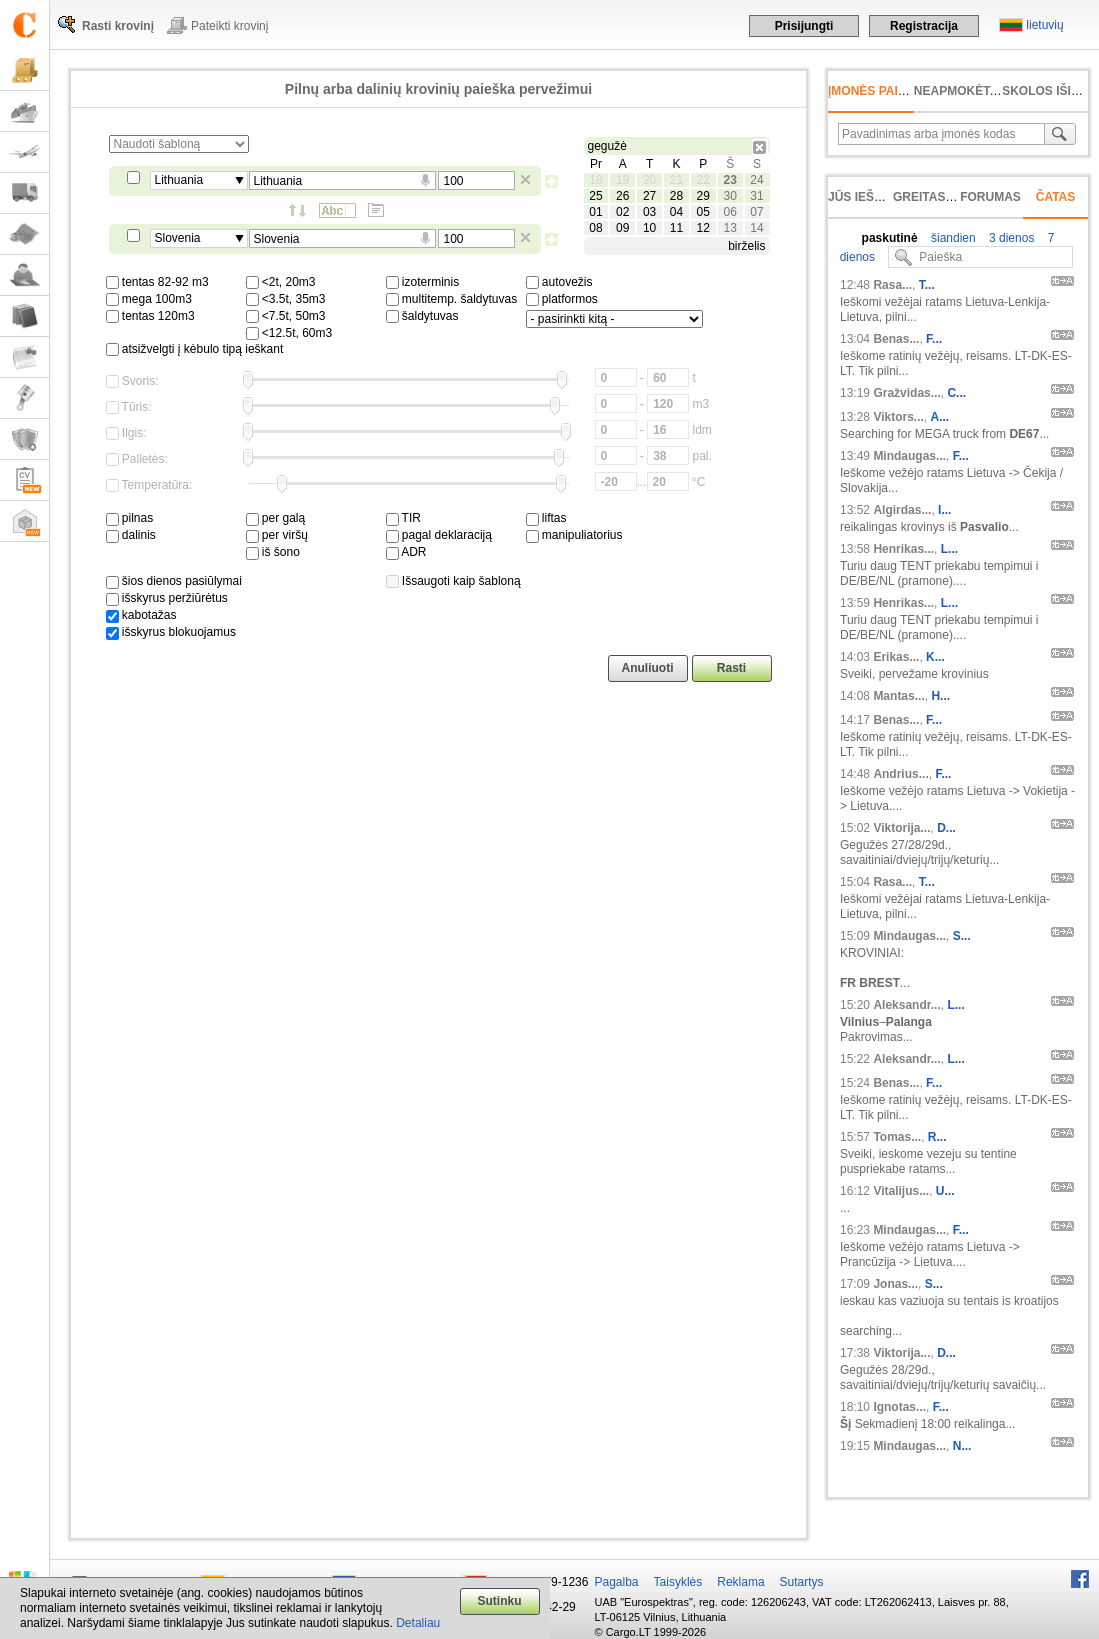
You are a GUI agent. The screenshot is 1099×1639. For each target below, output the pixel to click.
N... (962, 1446)
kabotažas (141, 615)
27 (649, 196)
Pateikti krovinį (229, 26)
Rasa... (892, 285)
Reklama (740, 1582)
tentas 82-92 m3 (157, 282)
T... (927, 285)
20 (649, 180)
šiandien (952, 238)
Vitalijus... (901, 1191)
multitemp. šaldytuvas (452, 299)
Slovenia (178, 238)
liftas (546, 518)
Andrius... (900, 774)
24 (756, 180)
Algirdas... (902, 510)
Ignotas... (899, 1407)
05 (703, 212)
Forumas (990, 197)
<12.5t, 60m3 (289, 333)
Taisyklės (678, 1582)
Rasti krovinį (118, 26)
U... (945, 1191)
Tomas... (897, 1137)
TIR (403, 518)
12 (703, 228)
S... (962, 936)
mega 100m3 (149, 299)
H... (940, 696)
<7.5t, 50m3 (286, 316)
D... (946, 828)
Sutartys (802, 1582)
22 (703, 180)
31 (756, 196)
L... (949, 549)
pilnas (130, 518)
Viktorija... (901, 828)
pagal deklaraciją (439, 535)
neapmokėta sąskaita (988, 91)
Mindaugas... (909, 456)
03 (649, 212)
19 (622, 180)
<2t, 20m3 (281, 282)
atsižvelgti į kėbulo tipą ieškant (195, 349)
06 (729, 212)
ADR (406, 552)
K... (935, 657)
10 (649, 228)
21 (676, 180)
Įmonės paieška (879, 91)
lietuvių (1044, 25)
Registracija (924, 26)
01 (595, 212)
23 (729, 180)
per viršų (277, 535)
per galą (276, 518)
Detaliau (418, 1623)
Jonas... (895, 1284)
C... (956, 393)
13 (729, 228)
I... (944, 510)
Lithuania (179, 180)
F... (934, 339)
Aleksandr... (906, 1005)
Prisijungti (804, 26)
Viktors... (898, 417)
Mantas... (898, 696)
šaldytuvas (422, 316)
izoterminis (423, 282)
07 (756, 212)
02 (622, 212)
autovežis (559, 282)
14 (756, 228)
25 (595, 196)
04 (676, 212)
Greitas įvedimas (950, 197)
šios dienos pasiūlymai (174, 581)
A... (940, 417)
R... (937, 1137)
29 (703, 196)
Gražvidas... (906, 393)
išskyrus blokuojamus (171, 632)
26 (622, 196)
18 (595, 180)
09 (622, 228)
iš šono (273, 552)
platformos (562, 299)
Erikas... (896, 657)
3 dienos (1010, 238)
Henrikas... (903, 549)
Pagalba (617, 1582)
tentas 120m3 (150, 316)
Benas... (896, 339)
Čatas (1056, 197)
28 (676, 196)
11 (676, 228)
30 (729, 196)
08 (595, 228)
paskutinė (890, 238)
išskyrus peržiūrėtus (167, 598)
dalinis (131, 535)
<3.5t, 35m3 (286, 299)
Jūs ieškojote (875, 197)
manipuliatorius (574, 535)
